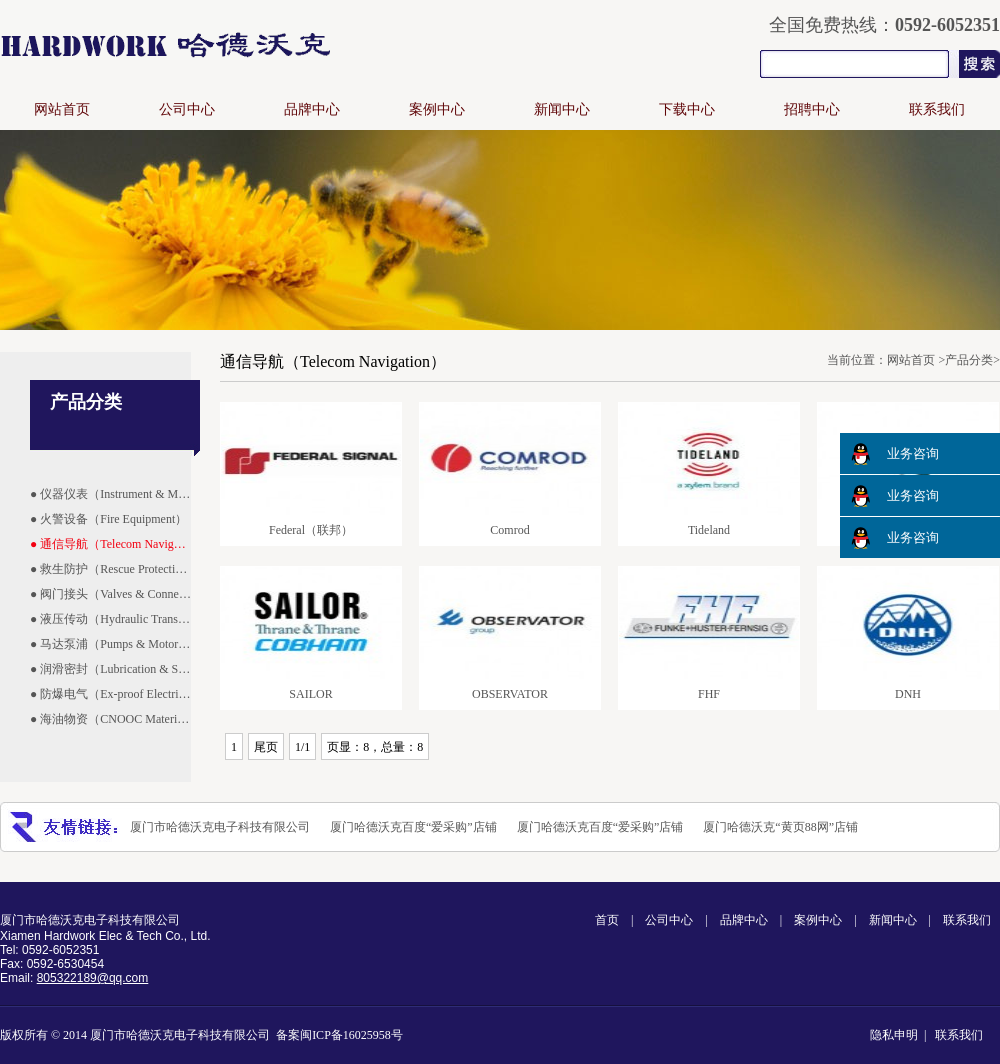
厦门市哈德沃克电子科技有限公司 (220, 827)
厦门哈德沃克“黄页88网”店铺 (780, 827)
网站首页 (62, 109)
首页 (607, 920)
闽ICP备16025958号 (351, 1035)
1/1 (302, 747)
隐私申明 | (901, 1035)
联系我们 (937, 109)
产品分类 (969, 360)
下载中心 (687, 109)
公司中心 (187, 109)
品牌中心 (312, 109)
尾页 (266, 747)
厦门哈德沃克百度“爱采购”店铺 (413, 827)
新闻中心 (562, 109)
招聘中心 (812, 109)
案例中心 (437, 109)
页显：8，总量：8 (375, 747)
